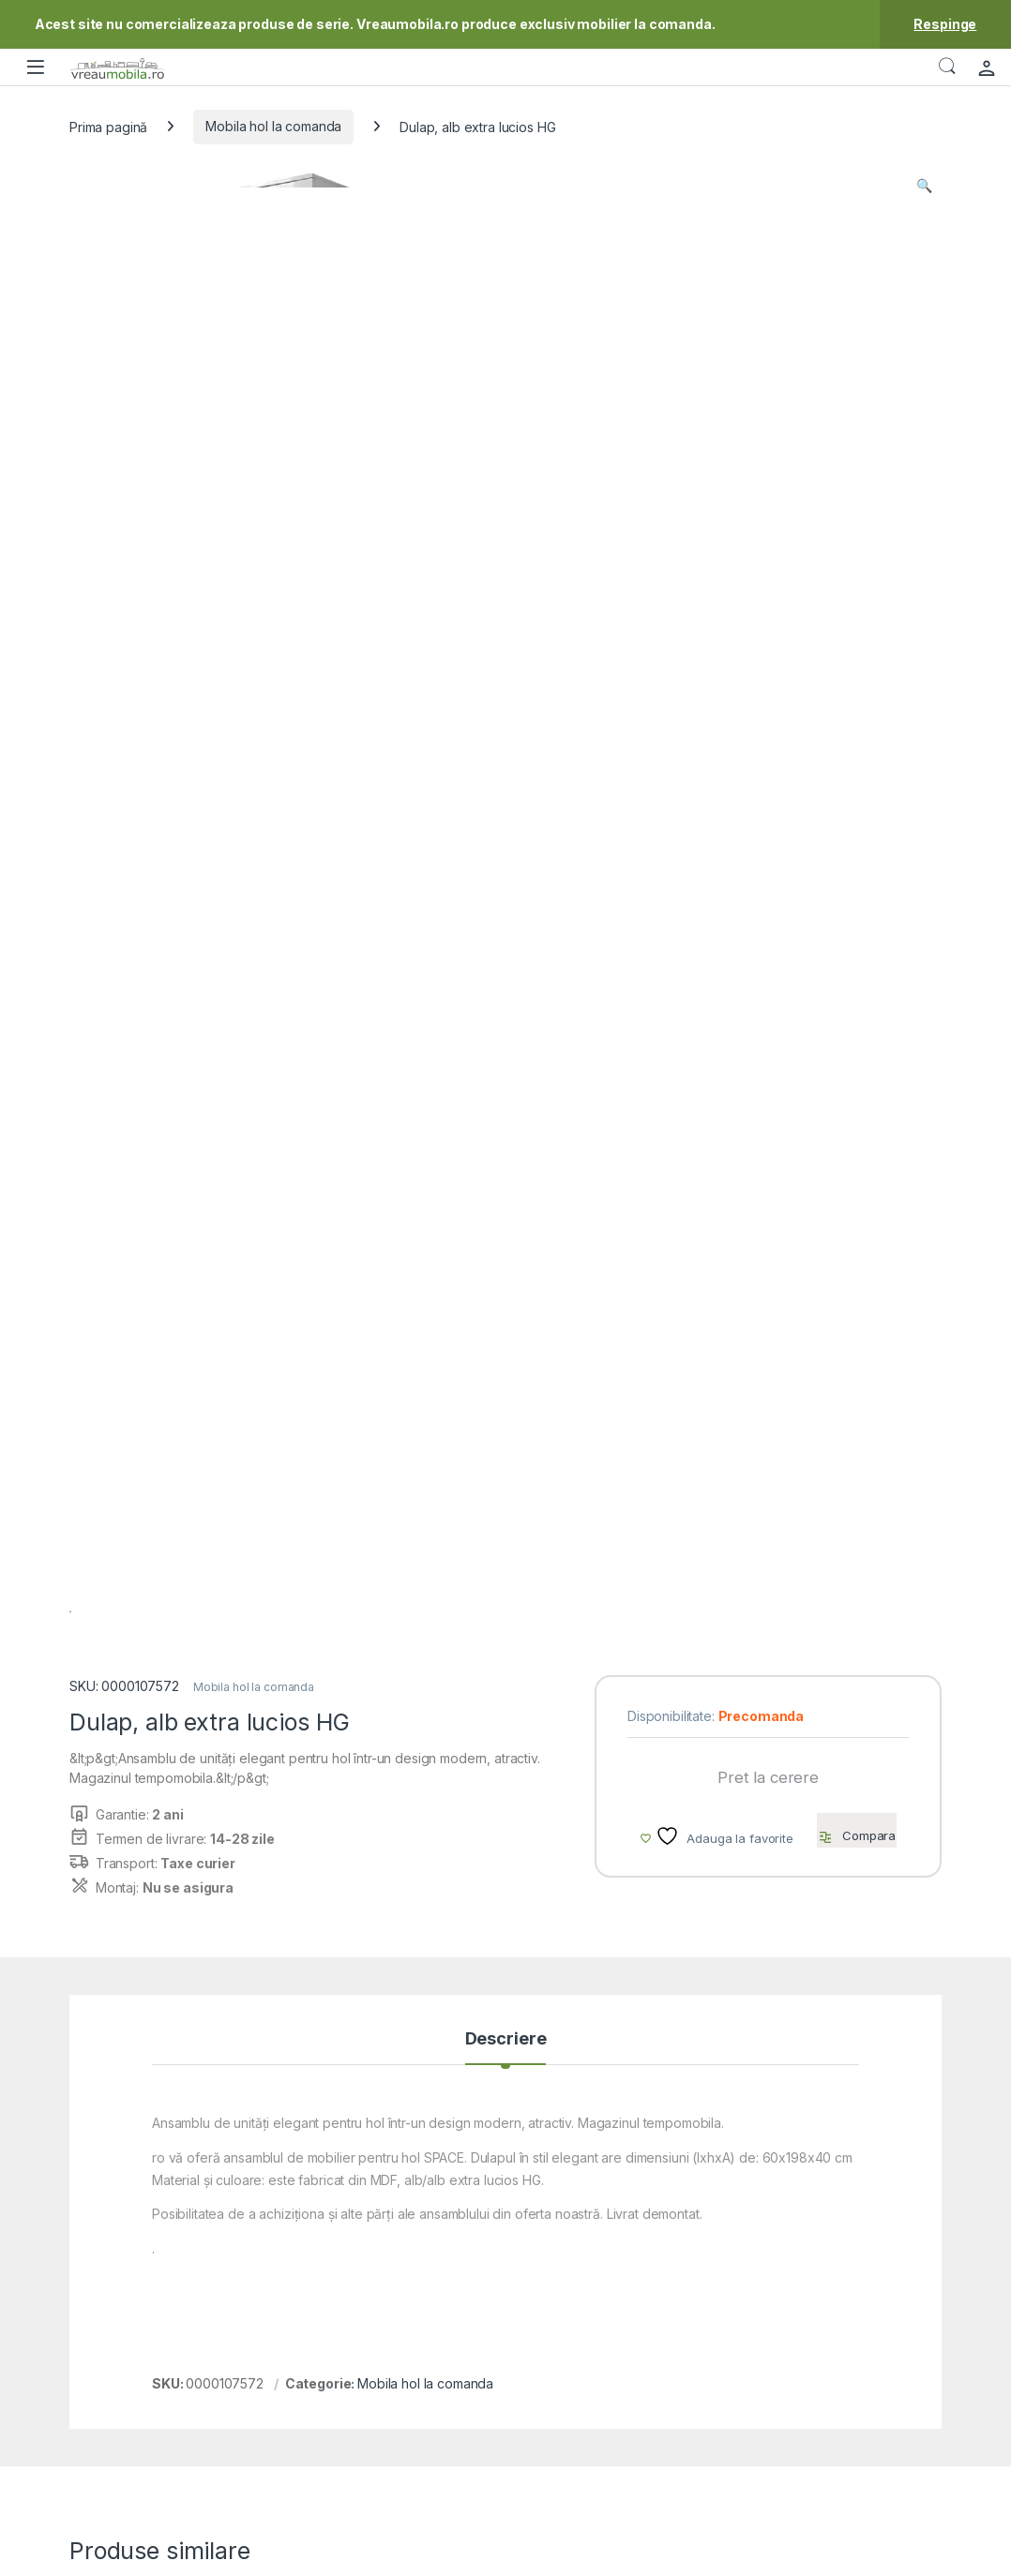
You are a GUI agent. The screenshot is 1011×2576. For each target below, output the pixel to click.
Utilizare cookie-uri (825, 2366)
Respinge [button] (944, 24)
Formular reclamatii (493, 2310)
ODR (782, 2338)
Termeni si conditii (822, 2283)
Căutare (947, 66)
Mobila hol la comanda (273, 126)
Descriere (506, 1152)
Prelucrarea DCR (818, 2394)
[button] (924, 185)
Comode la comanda (836, 1743)
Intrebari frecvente (493, 2366)
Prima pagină (108, 126)
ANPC (454, 2338)
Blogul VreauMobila (827, 2310)
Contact (460, 2283)
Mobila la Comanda (661, 2283)
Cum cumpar (641, 2338)
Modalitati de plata (658, 2366)
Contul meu (637, 2310)
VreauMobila (118, 2556)
